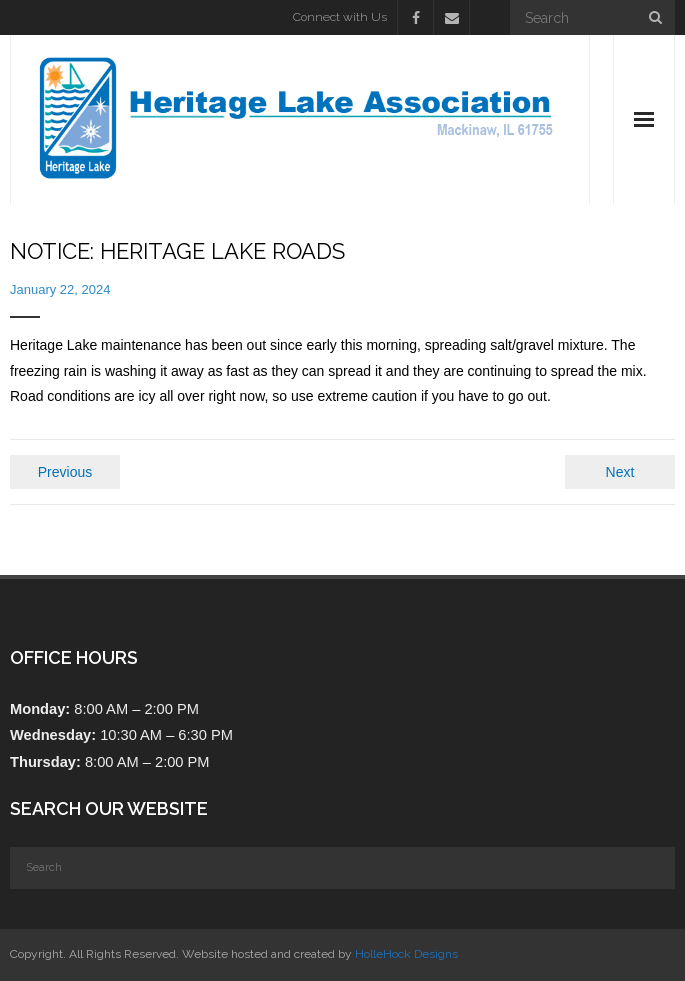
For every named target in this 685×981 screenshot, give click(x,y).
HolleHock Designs (406, 954)
